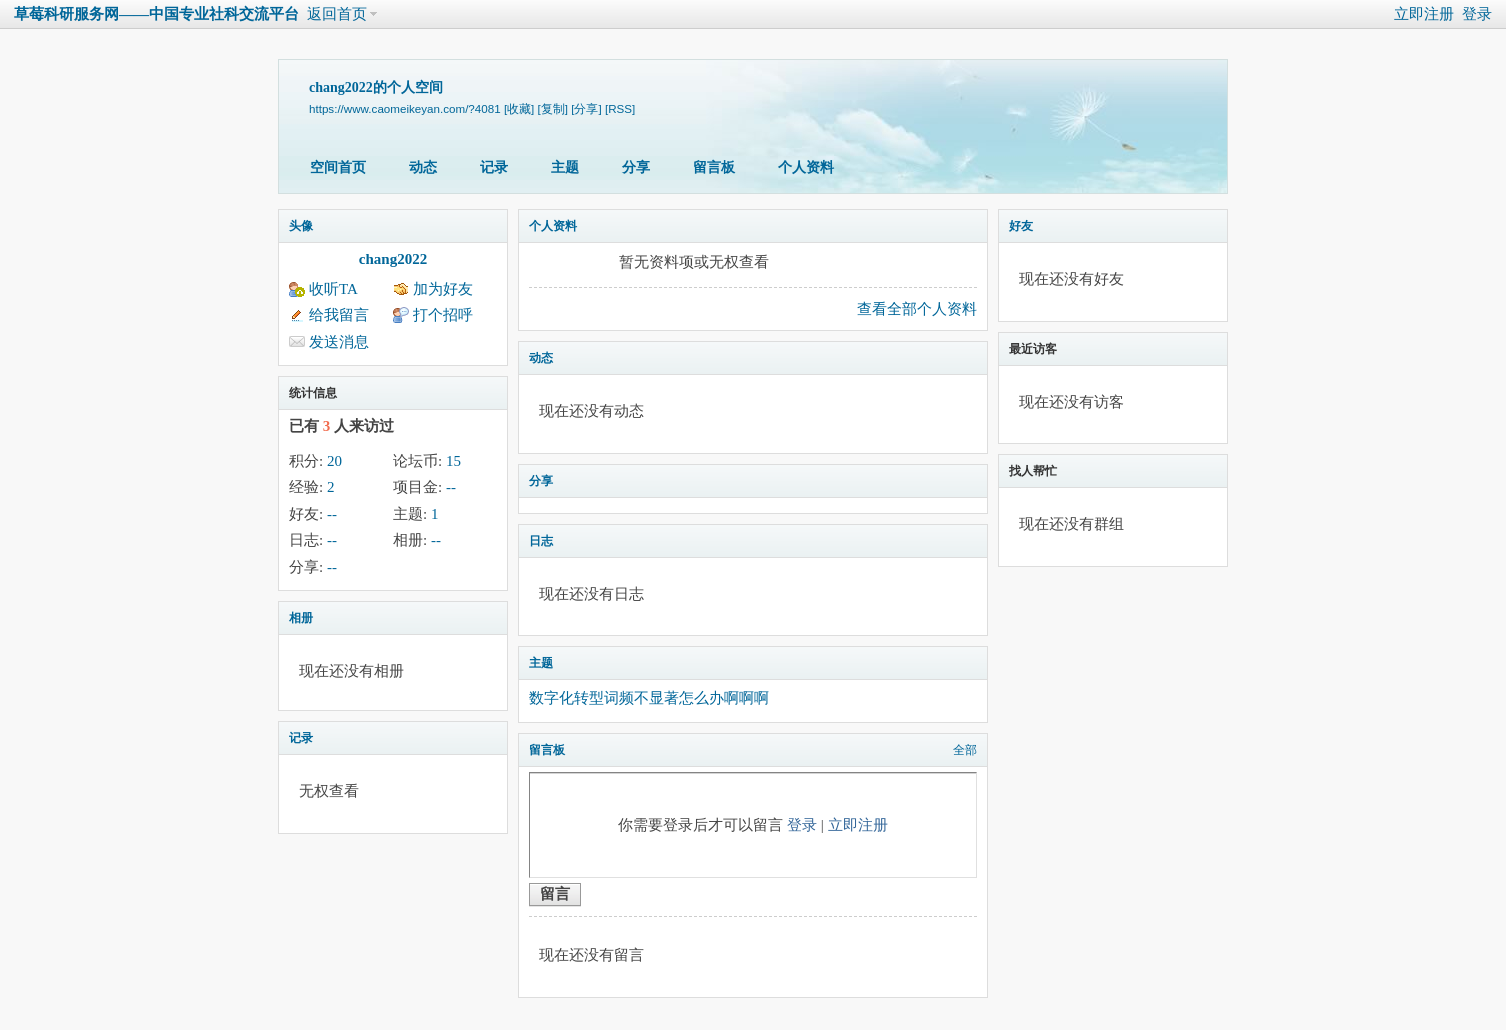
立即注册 (1424, 14)
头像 (301, 226)
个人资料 (806, 167)
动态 (423, 167)
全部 (965, 750)
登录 (1477, 14)
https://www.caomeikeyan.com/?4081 (405, 108)
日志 (541, 541)
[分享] (586, 108)
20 (334, 461)
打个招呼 (443, 315)
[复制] (553, 108)
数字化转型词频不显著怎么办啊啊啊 (649, 698)
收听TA (333, 289)
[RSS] (620, 108)
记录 (494, 167)
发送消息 (339, 342)
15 (453, 461)
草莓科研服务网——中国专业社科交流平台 (156, 14)
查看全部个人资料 (917, 309)
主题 (565, 167)
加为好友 (443, 289)
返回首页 (337, 14)
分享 (636, 167)
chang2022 (393, 259)
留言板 (714, 167)
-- (451, 487)
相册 (301, 618)
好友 (1021, 226)
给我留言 (339, 315)
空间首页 (338, 167)
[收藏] (519, 108)
